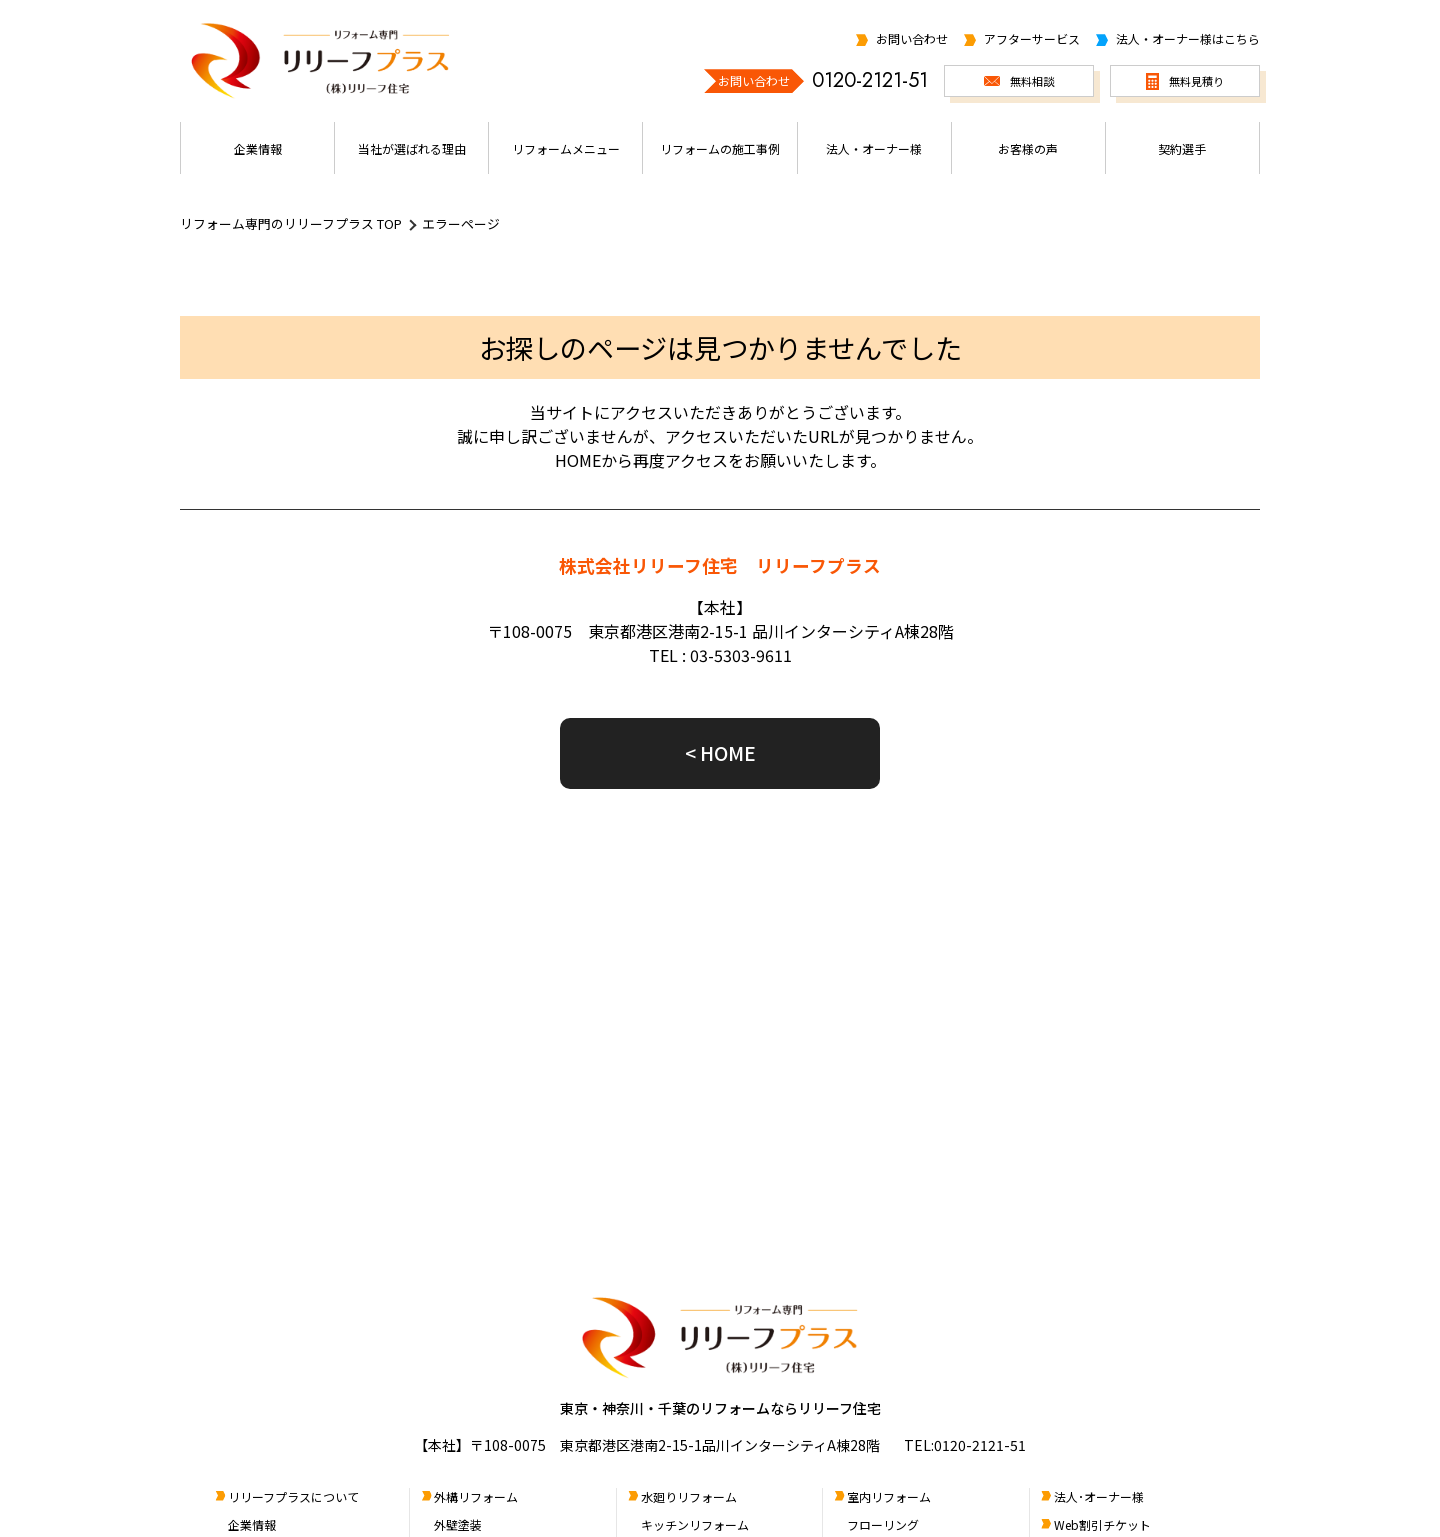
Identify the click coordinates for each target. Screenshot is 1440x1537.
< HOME (720, 753)
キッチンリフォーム (695, 1524)
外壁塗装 (458, 1524)
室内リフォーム (889, 1496)
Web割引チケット (1102, 1524)
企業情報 (252, 1524)
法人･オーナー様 (1099, 1496)
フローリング (883, 1524)
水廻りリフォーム (689, 1496)
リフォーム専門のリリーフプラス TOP (291, 223)
